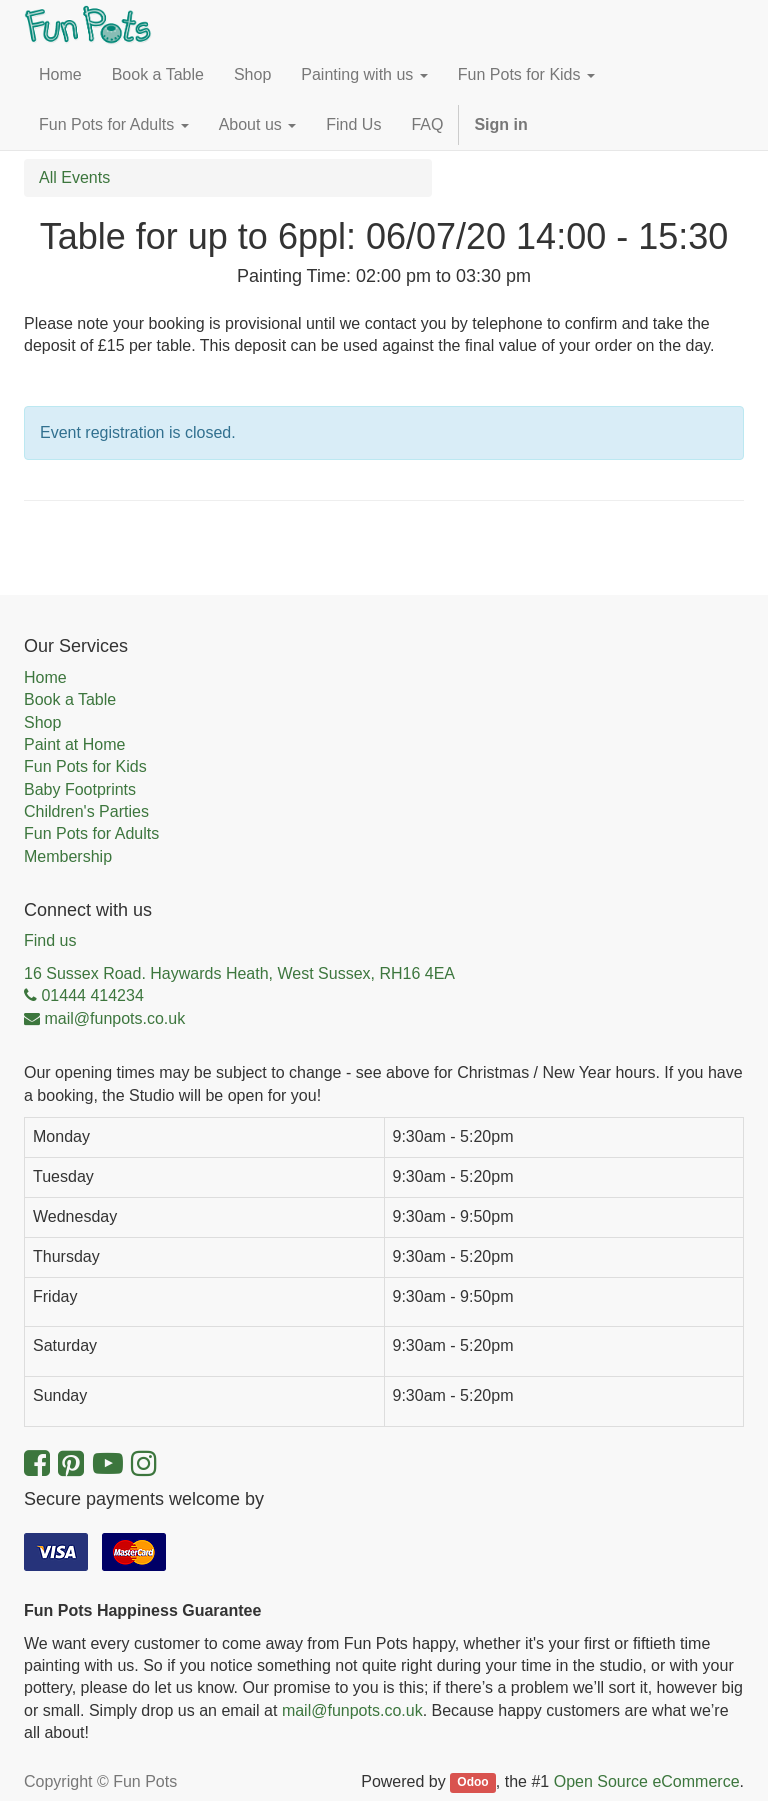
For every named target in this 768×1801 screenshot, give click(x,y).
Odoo (472, 1783)
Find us (50, 940)
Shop (42, 722)
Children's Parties (86, 811)
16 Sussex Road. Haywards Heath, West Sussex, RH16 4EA (239, 973)
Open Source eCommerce (647, 1781)
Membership (68, 856)
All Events (74, 177)
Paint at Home (74, 744)
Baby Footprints (80, 789)
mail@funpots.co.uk (352, 1710)
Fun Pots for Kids (85, 766)
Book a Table (70, 699)
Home (45, 677)
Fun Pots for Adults (91, 833)
